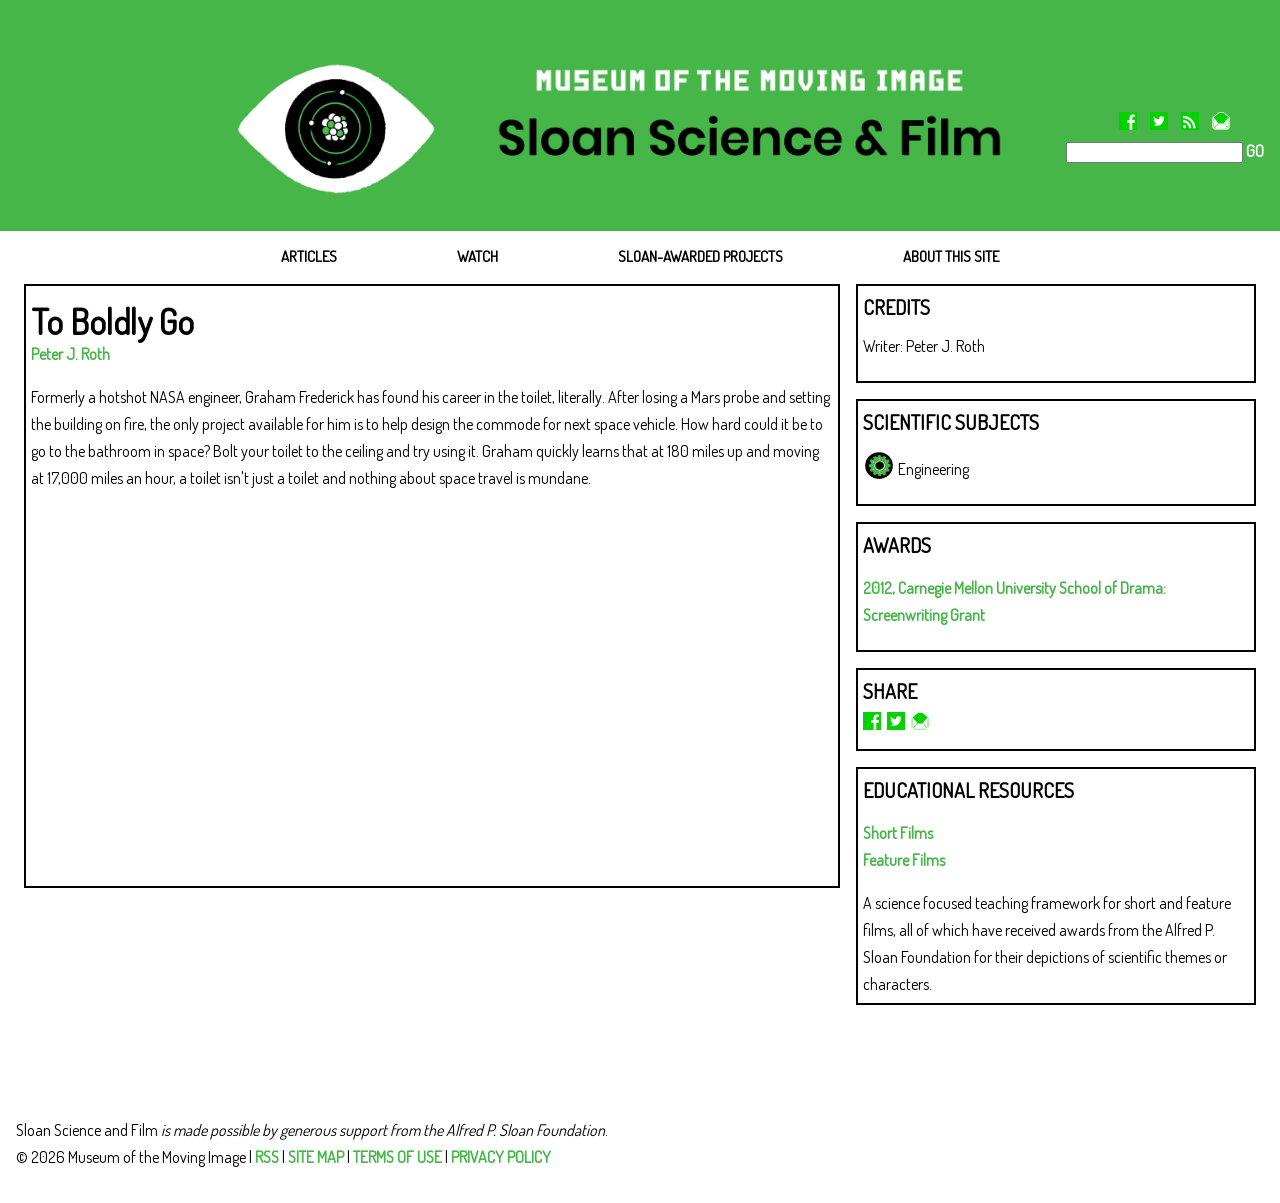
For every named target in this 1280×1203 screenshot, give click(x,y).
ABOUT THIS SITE (951, 256)
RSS (267, 1157)
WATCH (477, 256)
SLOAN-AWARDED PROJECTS (700, 256)
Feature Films (904, 860)
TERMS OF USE (397, 1157)
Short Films (898, 833)
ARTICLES (309, 256)
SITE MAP (316, 1157)
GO (1253, 151)
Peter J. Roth (70, 354)
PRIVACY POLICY (501, 1157)
